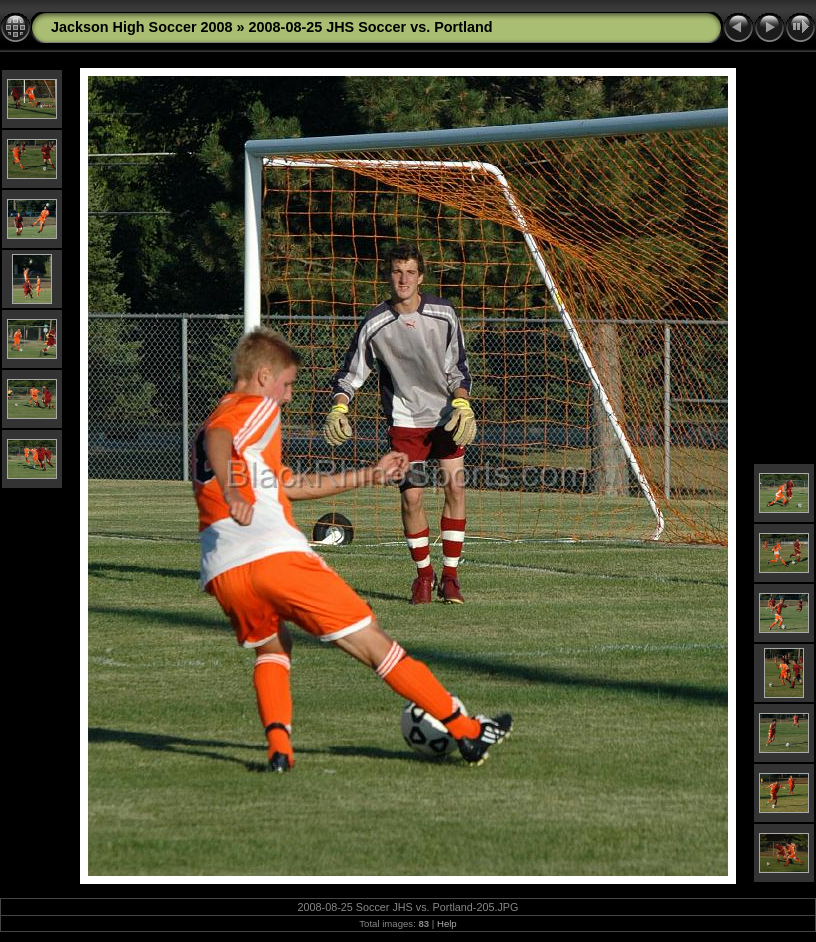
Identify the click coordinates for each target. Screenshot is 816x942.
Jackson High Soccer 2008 (142, 27)
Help (447, 923)
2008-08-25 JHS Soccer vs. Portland (371, 27)
